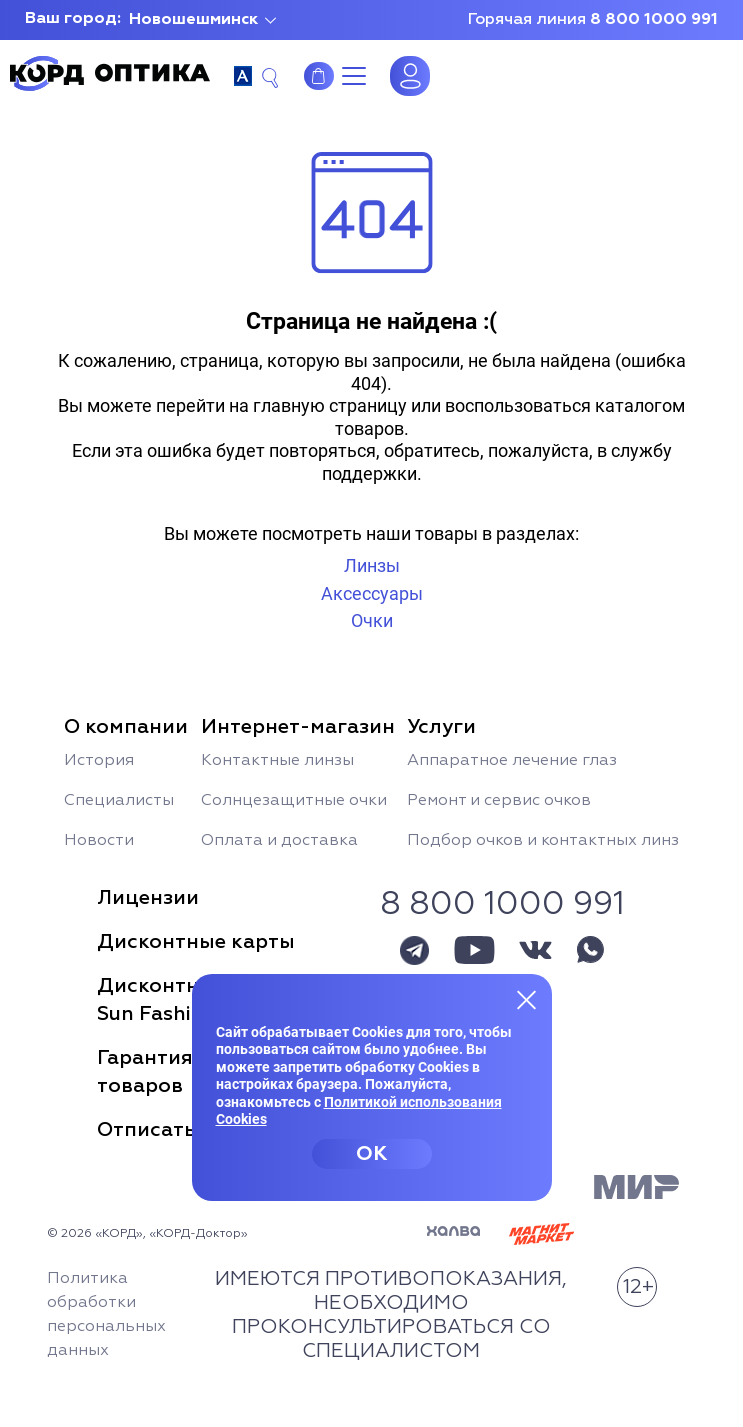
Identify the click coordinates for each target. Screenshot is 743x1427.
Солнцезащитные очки (294, 801)
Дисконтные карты (196, 942)
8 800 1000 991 (654, 20)
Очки (372, 620)
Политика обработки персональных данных (106, 1315)
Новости (99, 841)
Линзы (372, 565)
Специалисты (119, 801)
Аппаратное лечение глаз (512, 761)
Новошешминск (193, 20)
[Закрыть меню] (527, 999)
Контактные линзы (277, 761)
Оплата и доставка (279, 841)
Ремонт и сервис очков (499, 801)
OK (371, 1154)
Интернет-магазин (319, 76)
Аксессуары (372, 593)
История (99, 761)
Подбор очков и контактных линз (543, 841)
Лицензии (148, 898)
